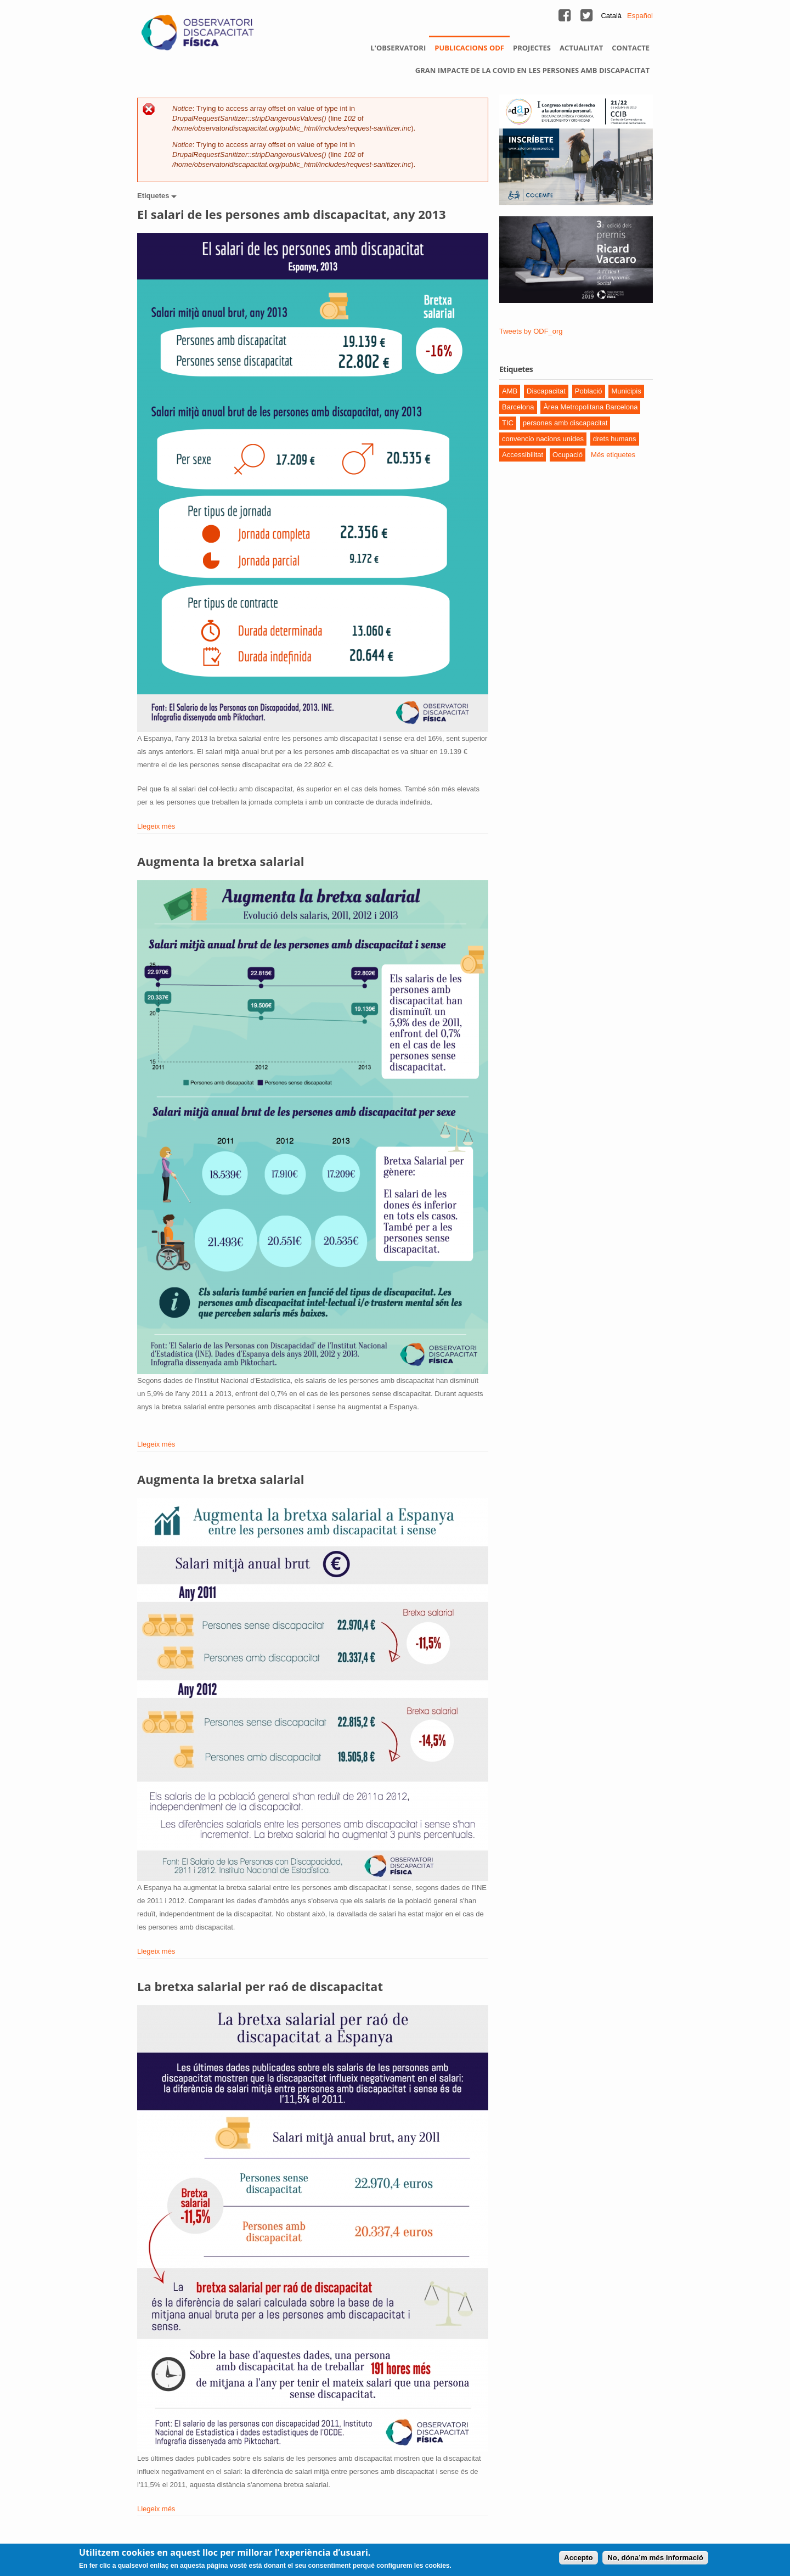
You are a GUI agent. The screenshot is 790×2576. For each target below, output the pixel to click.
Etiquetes (154, 196)
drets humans (614, 439)
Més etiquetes (613, 455)
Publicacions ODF (469, 48)
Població (588, 391)
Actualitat (581, 48)
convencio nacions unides (543, 439)
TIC (508, 423)
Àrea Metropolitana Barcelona (590, 407)
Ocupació (567, 455)
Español (640, 16)
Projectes (532, 48)
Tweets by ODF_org (531, 331)
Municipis (626, 391)
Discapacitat (546, 391)
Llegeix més (156, 826)
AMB (509, 391)
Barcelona (518, 407)
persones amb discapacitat (565, 423)
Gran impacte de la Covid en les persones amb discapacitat (532, 70)
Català (611, 16)
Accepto (578, 2557)
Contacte (631, 48)
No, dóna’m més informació (655, 2557)
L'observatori (398, 48)
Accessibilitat (522, 455)
